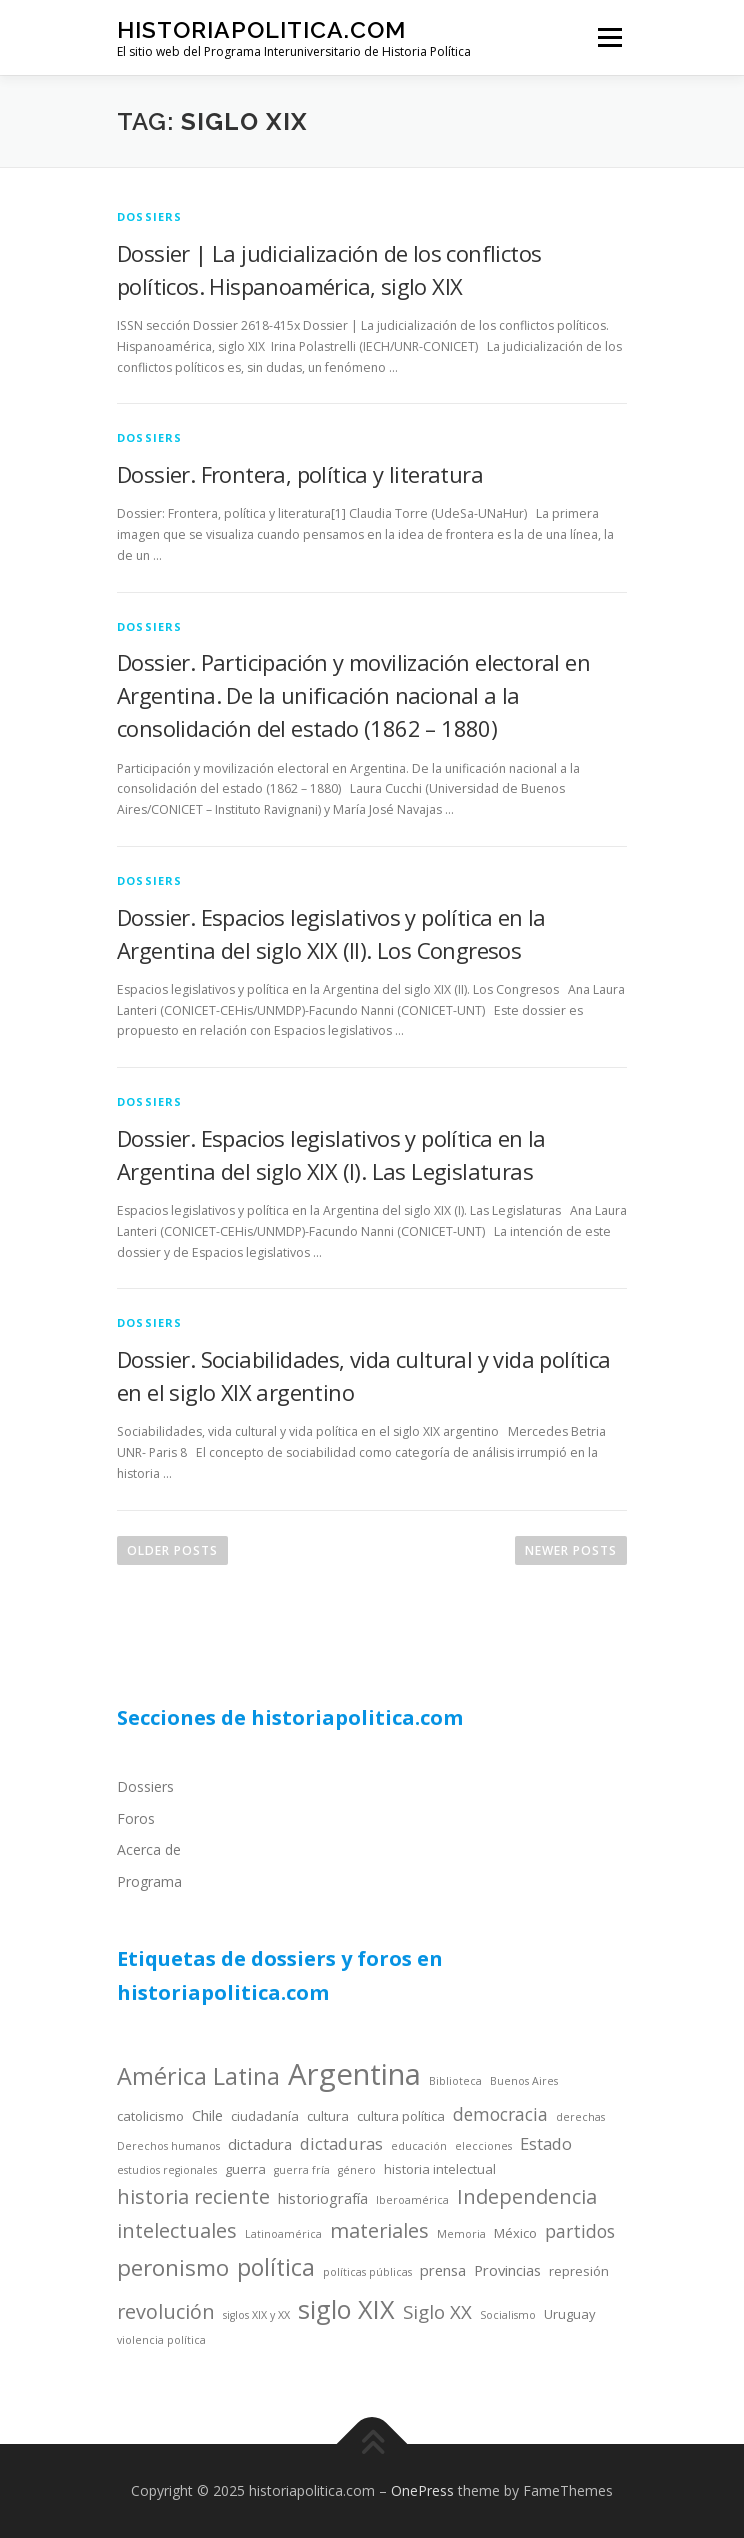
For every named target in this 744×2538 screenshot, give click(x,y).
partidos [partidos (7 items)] (580, 2231)
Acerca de (149, 1849)
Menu (608, 37)
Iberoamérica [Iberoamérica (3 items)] (412, 2200)
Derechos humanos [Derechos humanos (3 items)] (168, 2146)
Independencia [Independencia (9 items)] (527, 2196)
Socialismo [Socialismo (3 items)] (508, 2315)
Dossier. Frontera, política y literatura (300, 474)
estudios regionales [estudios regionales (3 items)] (167, 2170)
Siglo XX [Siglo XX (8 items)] (437, 2311)
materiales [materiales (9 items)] (379, 2230)
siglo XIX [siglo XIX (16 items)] (346, 2309)
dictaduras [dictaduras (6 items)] (341, 2143)
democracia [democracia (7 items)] (500, 2114)
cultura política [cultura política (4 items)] (401, 2116)
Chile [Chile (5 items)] (207, 2115)
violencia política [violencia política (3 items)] (161, 2340)
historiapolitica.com (261, 29)
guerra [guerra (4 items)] (245, 2169)
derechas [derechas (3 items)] (580, 2117)
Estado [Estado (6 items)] (546, 2143)
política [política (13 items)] (276, 2267)
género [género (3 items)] (357, 2170)
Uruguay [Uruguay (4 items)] (570, 2314)
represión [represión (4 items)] (579, 2271)
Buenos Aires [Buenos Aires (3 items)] (524, 2081)
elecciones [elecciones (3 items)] (483, 2146)
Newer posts (571, 1550)
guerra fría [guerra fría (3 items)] (302, 2170)
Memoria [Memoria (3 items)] (461, 2234)
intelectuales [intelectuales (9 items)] (177, 2230)
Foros (136, 1818)
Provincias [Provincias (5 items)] (507, 2270)
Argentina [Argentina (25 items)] (354, 2074)
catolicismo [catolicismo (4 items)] (150, 2116)
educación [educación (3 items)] (419, 2146)
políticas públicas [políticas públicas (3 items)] (367, 2272)
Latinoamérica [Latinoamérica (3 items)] (283, 2234)
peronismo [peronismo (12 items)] (173, 2267)
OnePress (422, 2490)
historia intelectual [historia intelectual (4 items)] (440, 2169)
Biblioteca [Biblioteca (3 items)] (455, 2081)
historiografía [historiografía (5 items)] (323, 2198)
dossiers (150, 216)
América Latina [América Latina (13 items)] (198, 2076)
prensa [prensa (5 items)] (443, 2270)
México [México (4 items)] (515, 2233)
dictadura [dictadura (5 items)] (260, 2144)
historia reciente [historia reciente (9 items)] (193, 2196)
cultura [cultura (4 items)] (328, 2116)
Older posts (172, 1550)
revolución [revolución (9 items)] (166, 2311)
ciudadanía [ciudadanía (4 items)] (265, 2116)
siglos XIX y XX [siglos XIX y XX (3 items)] (256, 2315)
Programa (149, 1881)
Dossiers (145, 1786)
